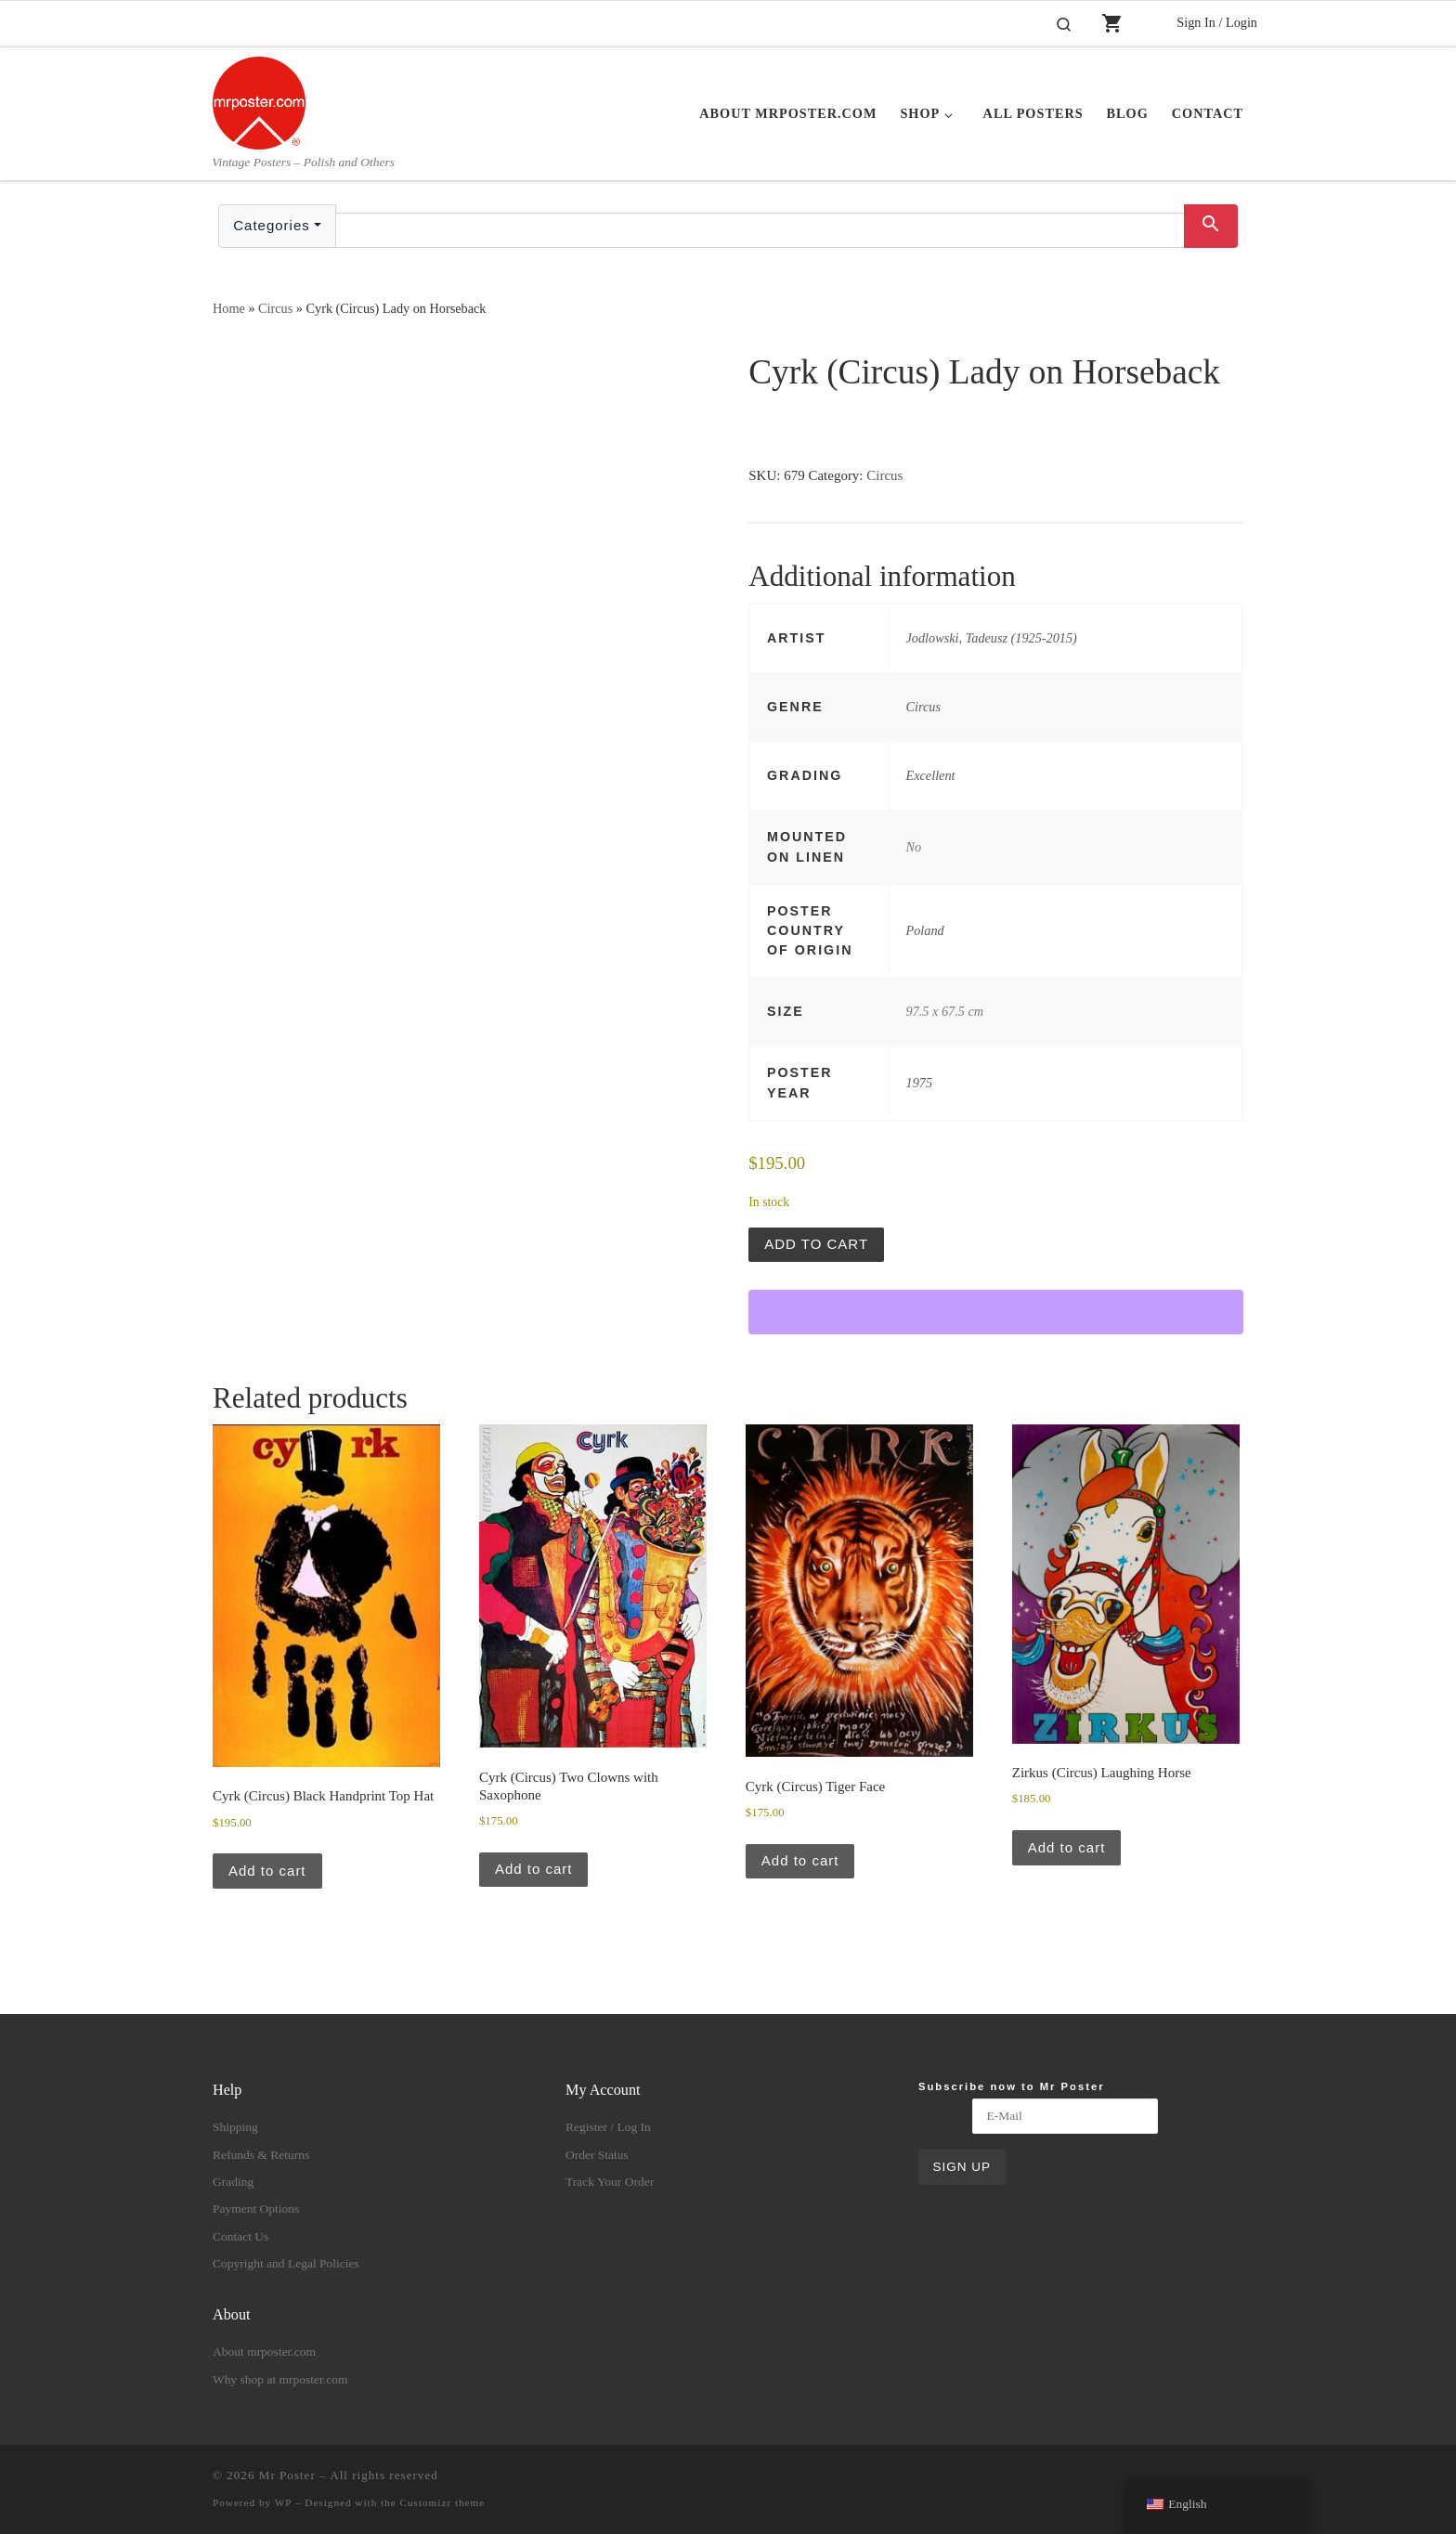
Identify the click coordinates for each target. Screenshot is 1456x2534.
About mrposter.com (264, 2352)
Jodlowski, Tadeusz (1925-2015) (991, 637)
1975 (919, 1082)
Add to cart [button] (267, 1870)
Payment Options (256, 2209)
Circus (275, 308)
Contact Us (240, 2236)
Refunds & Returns (261, 2155)
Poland (925, 930)
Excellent (931, 775)
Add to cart (816, 1244)
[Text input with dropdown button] (760, 230)
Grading (233, 2182)
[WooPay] (995, 1312)
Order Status (597, 2155)
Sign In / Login (1216, 22)
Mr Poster (287, 2475)
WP (283, 2502)
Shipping (235, 2127)
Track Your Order (610, 2182)
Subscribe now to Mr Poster (1011, 2086)
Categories (271, 225)
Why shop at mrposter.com (280, 2379)
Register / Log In (608, 2127)
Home (229, 308)
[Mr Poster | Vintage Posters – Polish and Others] (259, 100)
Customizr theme (443, 2502)
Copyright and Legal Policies (286, 2263)
